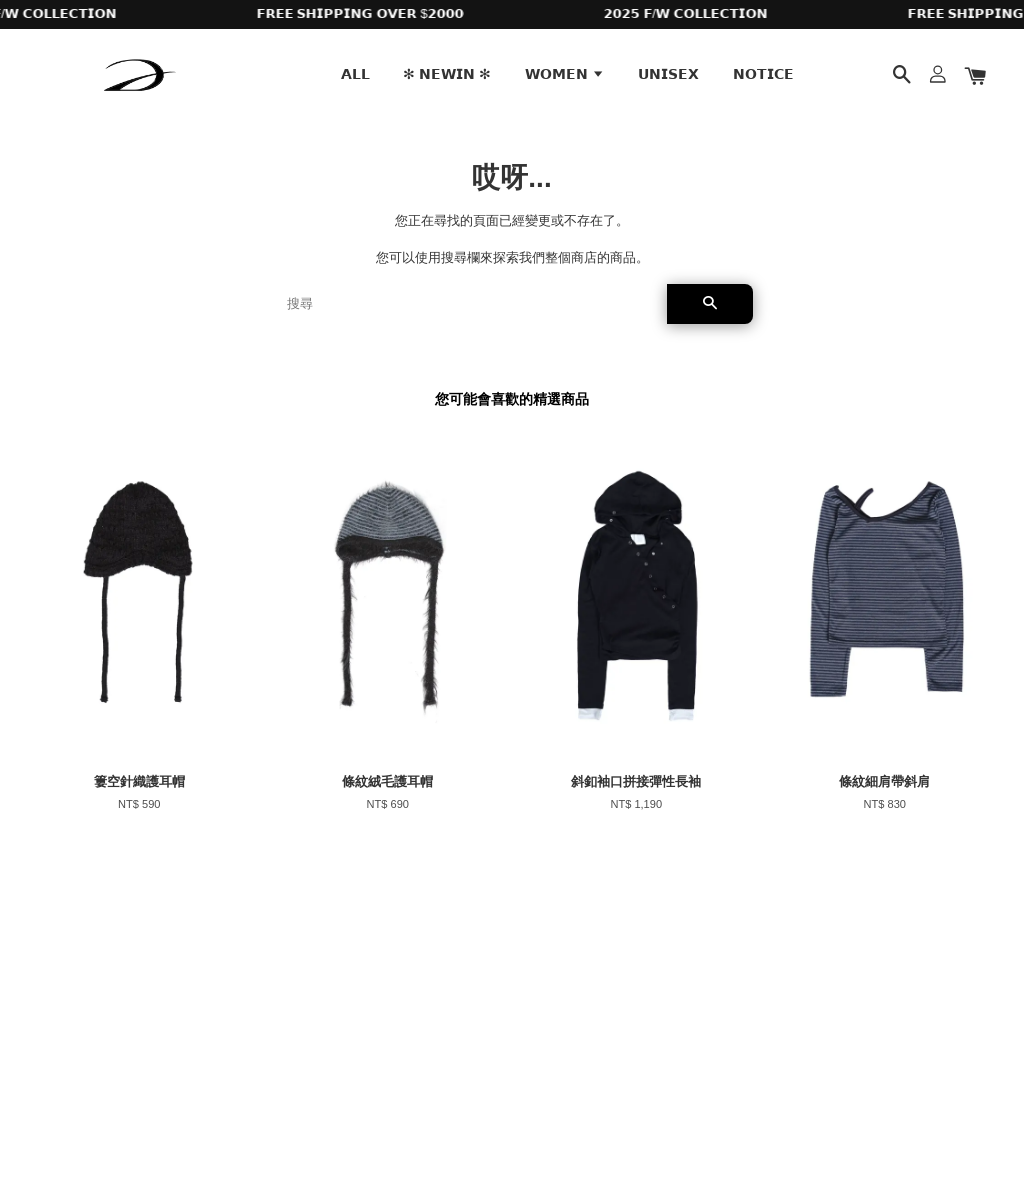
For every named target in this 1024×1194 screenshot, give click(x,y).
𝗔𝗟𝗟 (355, 74)
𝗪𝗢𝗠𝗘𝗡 (565, 74)
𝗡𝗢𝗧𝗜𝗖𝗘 (763, 74)
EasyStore (192, 1123)
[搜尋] (469, 304)
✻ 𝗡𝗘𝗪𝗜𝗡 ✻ (447, 74)
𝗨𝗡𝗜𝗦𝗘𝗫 (668, 74)
